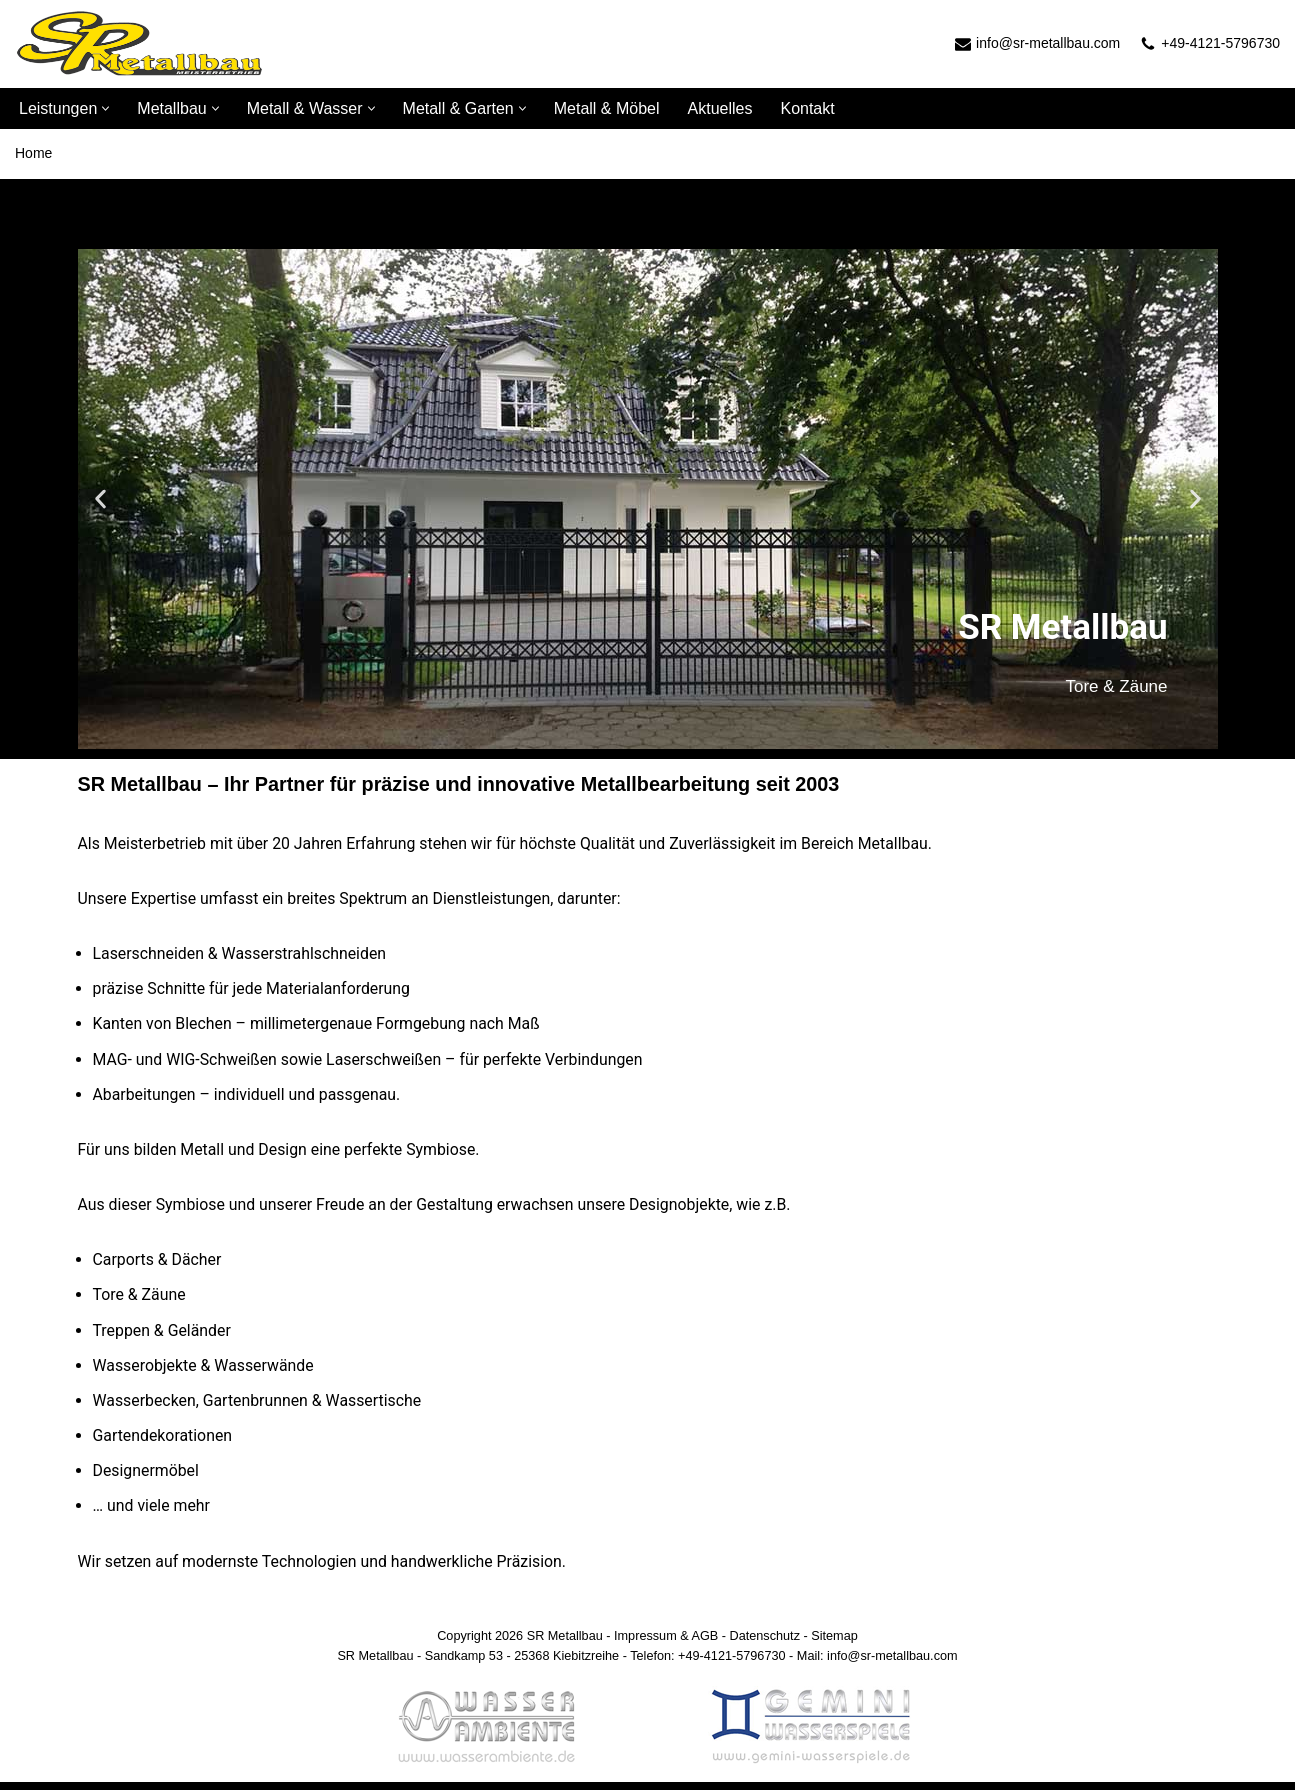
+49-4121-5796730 (1220, 43)
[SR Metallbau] (140, 44)
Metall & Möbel (607, 108)
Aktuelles (720, 108)
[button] (105, 108)
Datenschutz (765, 1643)
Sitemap (836, 1643)
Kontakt (807, 108)
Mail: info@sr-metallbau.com (879, 1663)
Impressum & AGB (666, 1643)
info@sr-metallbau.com (1048, 43)
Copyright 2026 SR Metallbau (518, 1643)
